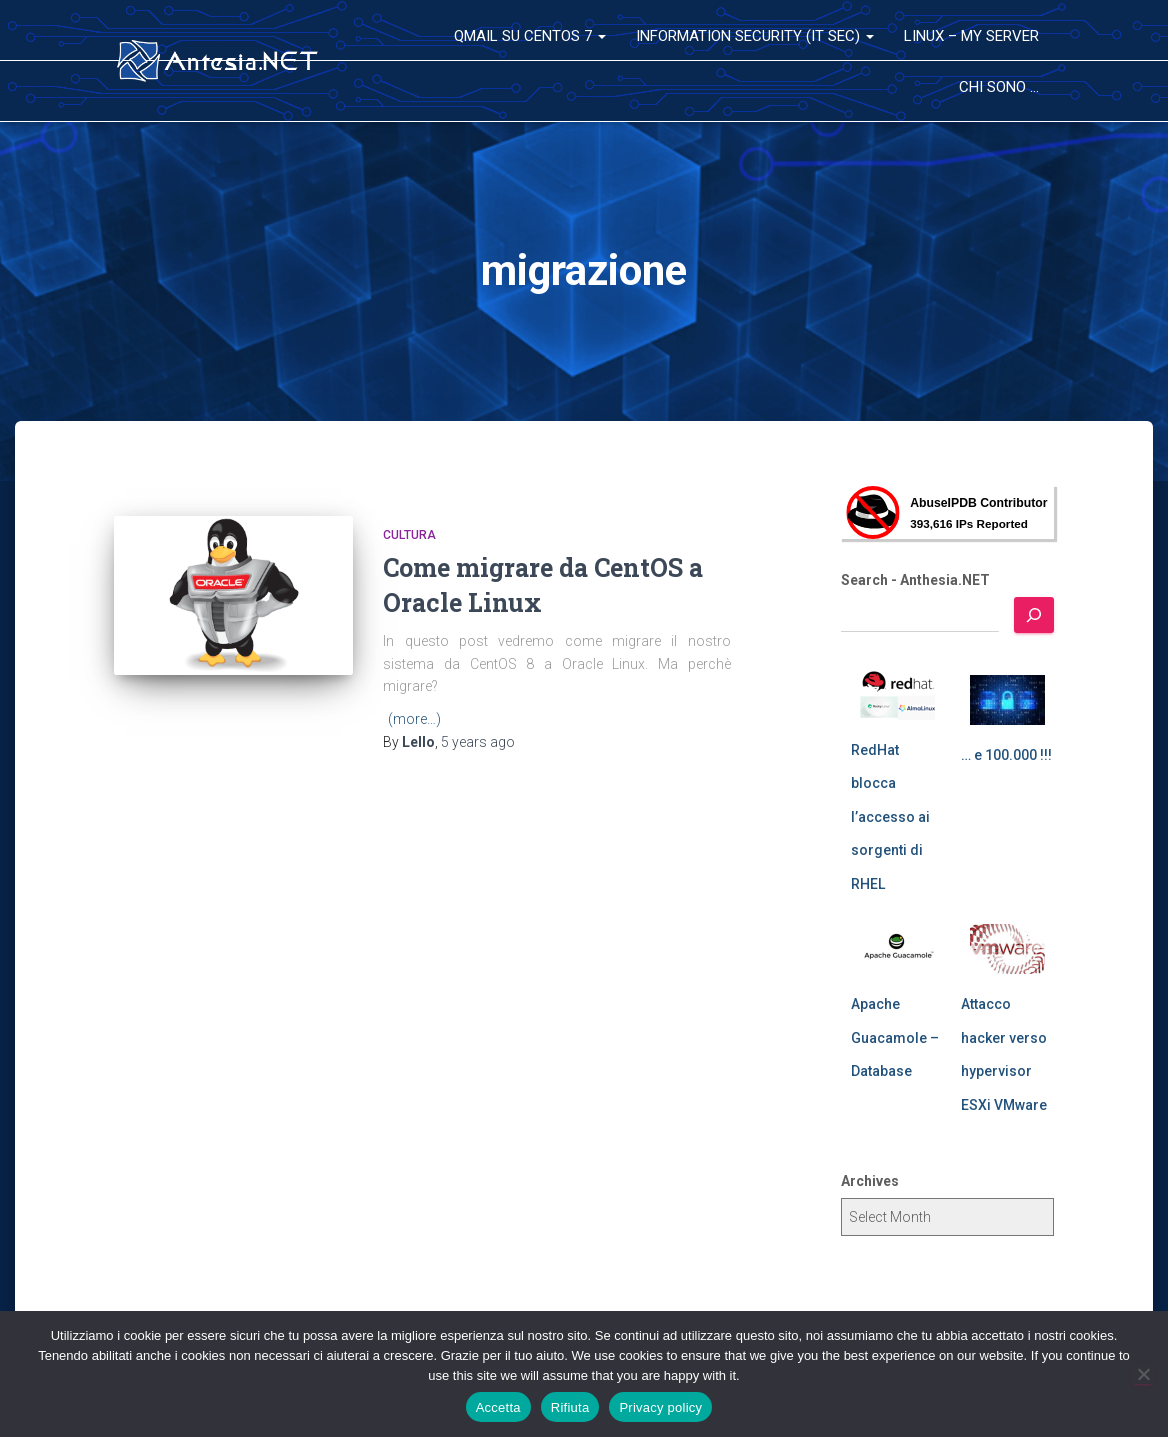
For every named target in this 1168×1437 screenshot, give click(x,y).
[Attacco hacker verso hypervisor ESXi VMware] (1007, 949)
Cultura (409, 535)
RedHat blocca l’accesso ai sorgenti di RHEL (890, 817)
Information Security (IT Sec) (755, 36)
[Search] (1034, 615)
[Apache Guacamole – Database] (897, 949)
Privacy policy (660, 1407)
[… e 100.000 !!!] (1007, 700)
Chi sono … (999, 87)
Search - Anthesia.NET (915, 580)
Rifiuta (570, 1407)
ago (478, 742)
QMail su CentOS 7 (530, 36)
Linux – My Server (971, 36)
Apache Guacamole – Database (895, 1037)
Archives (870, 1181)
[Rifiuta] (1143, 1374)
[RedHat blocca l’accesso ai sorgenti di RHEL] (897, 695)
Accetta (498, 1407)
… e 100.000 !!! (1006, 755)
